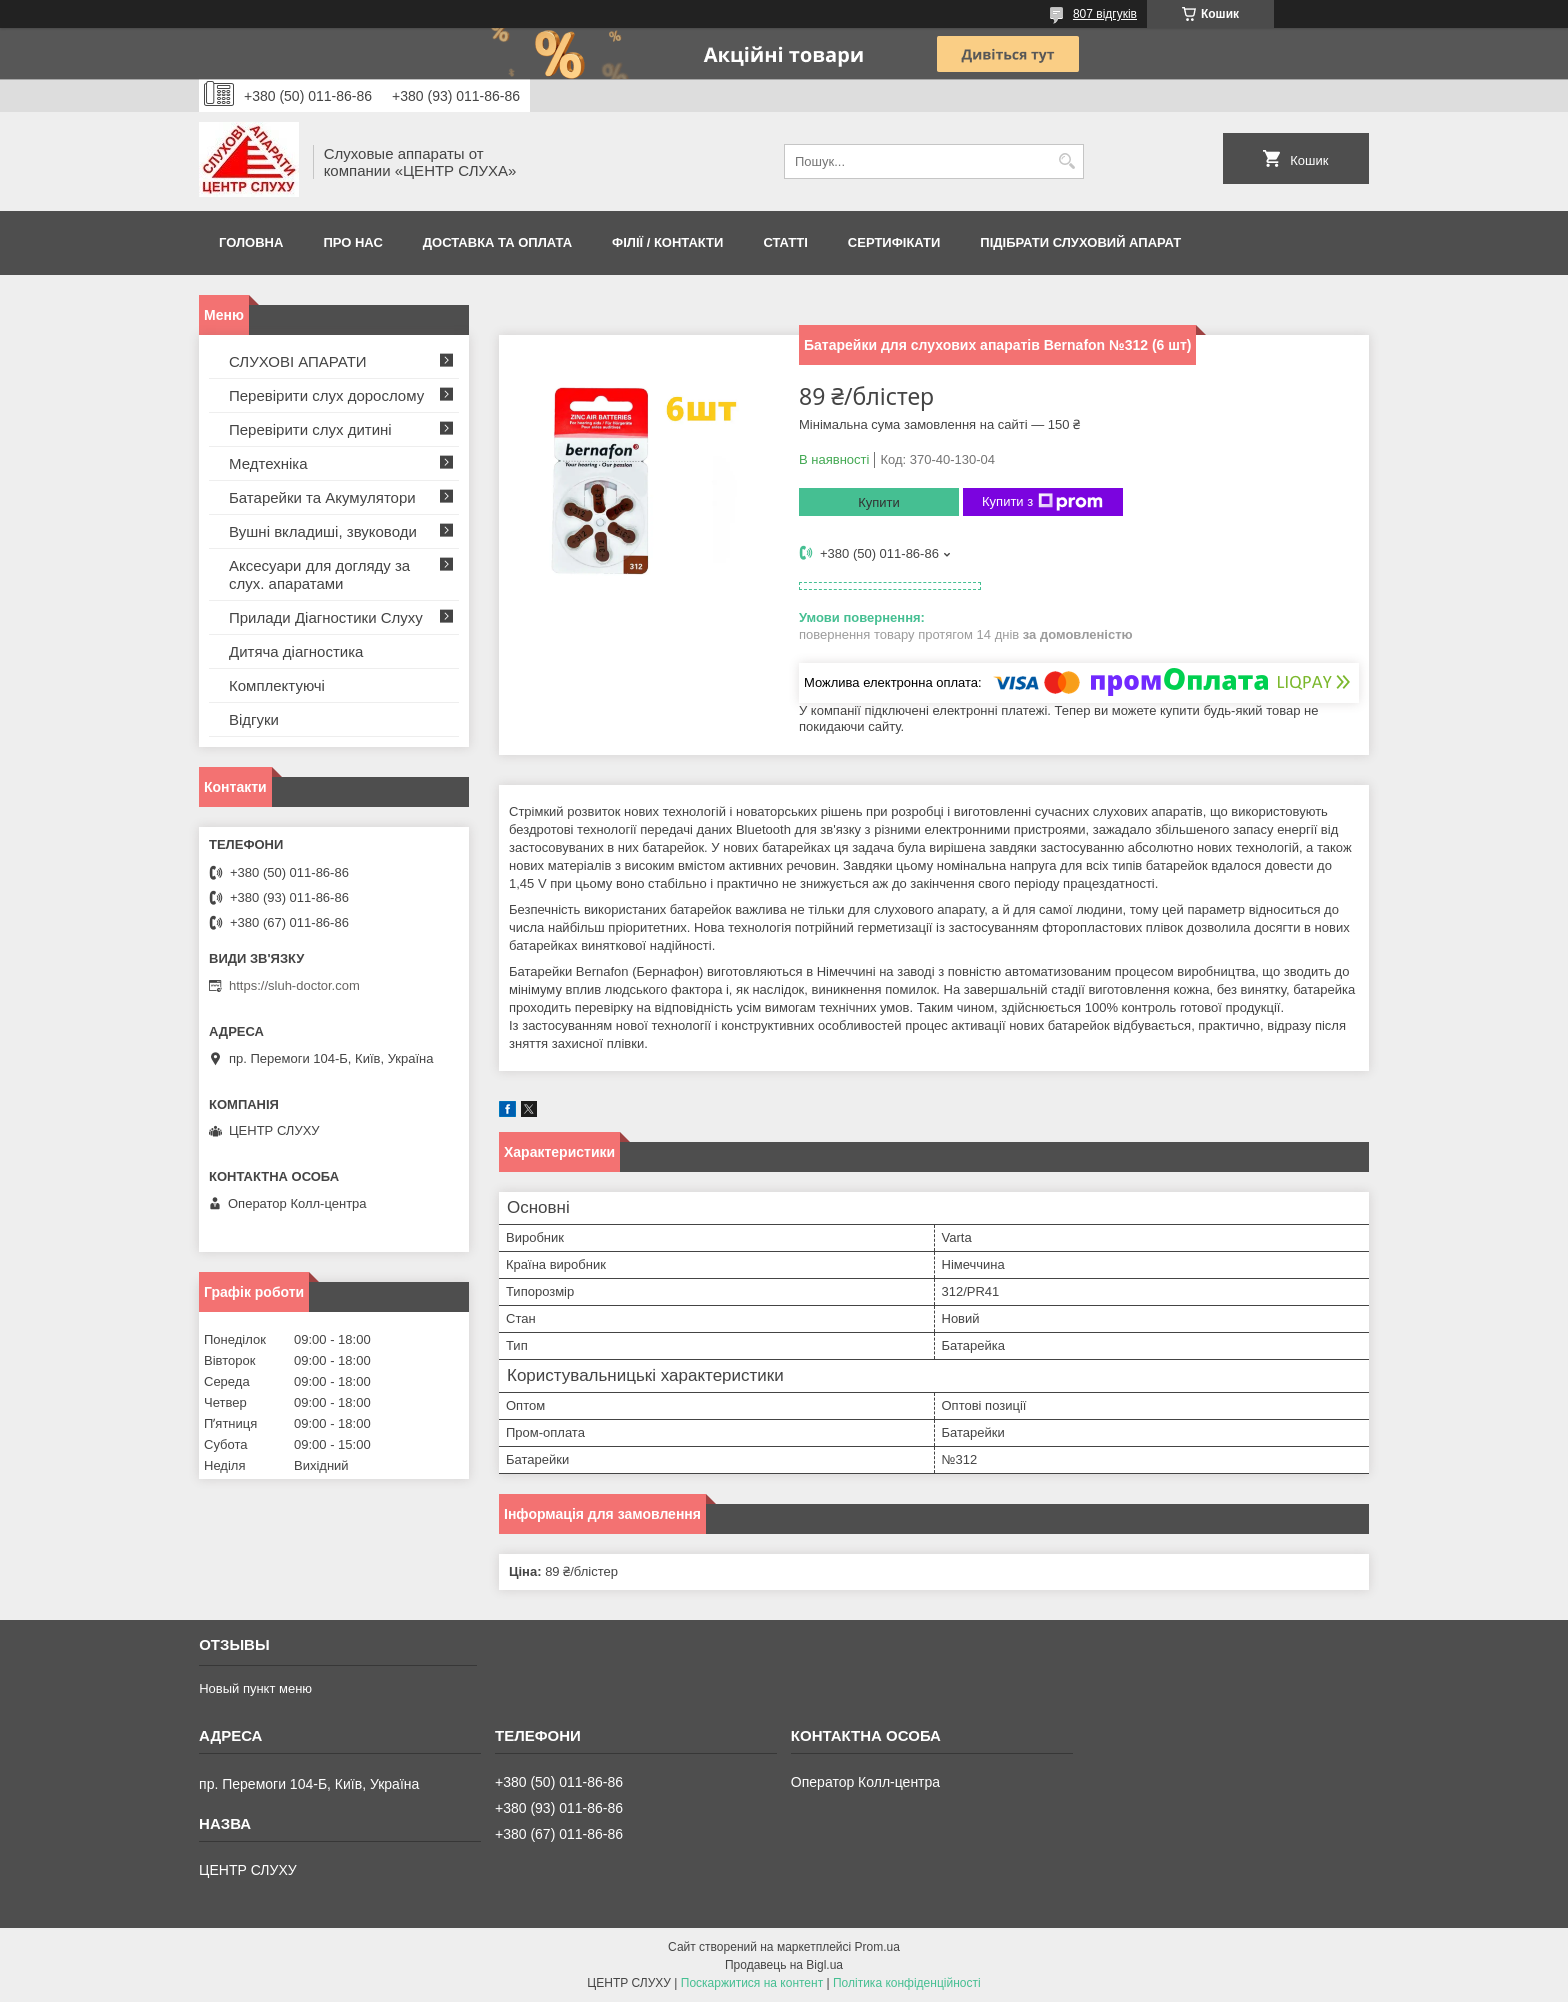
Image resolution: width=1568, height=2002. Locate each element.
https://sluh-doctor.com (294, 985)
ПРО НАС (352, 242)
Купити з (1042, 502)
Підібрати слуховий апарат (1080, 242)
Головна (251, 242)
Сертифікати (894, 242)
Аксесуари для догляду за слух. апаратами (319, 574)
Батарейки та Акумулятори (322, 497)
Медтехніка (268, 463)
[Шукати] (1066, 161)
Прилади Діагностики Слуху (326, 617)
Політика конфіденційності (907, 1983)
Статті (785, 242)
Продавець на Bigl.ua (784, 1965)
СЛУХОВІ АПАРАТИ (298, 361)
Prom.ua (877, 1947)
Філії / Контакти (667, 242)
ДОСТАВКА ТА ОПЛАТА (497, 242)
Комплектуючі (277, 685)
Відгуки (254, 719)
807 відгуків (1105, 14)
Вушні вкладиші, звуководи (323, 531)
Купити (879, 502)
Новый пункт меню (255, 1688)
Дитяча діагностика (296, 651)
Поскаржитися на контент (752, 1983)
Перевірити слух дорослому (326, 395)
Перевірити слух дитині (310, 429)
